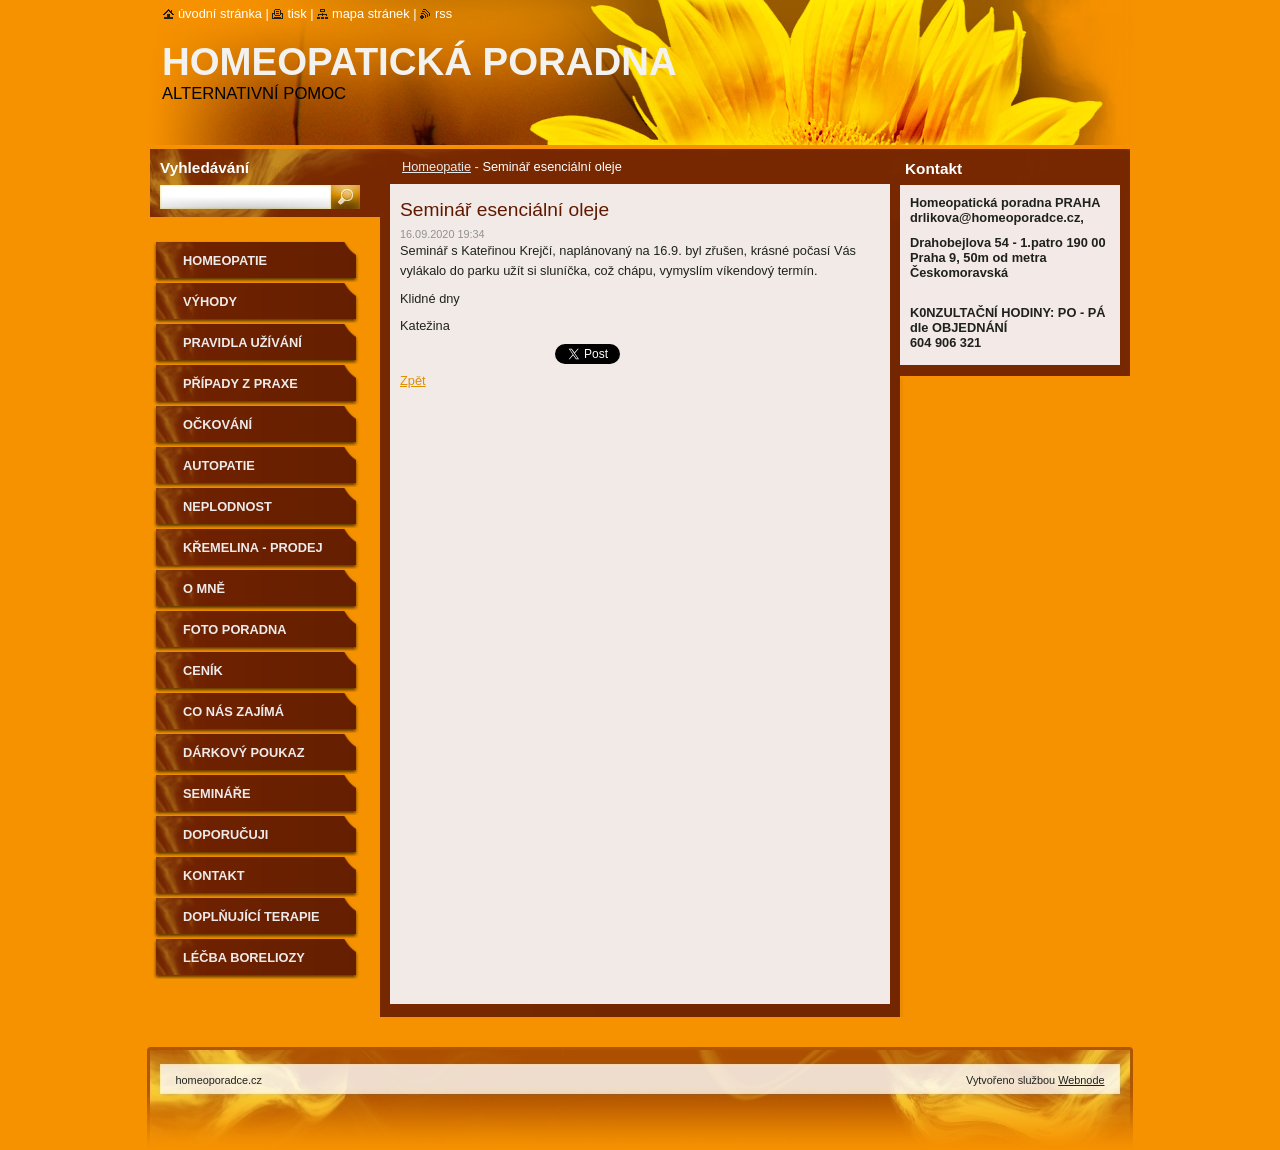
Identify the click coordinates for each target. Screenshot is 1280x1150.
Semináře (217, 793)
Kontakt (214, 875)
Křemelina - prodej (253, 547)
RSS (443, 13)
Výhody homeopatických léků (263, 308)
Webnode (1081, 1080)
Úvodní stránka (220, 13)
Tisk (296, 13)
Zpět (413, 380)
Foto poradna (235, 629)
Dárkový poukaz (244, 752)
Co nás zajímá (233, 711)
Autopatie (219, 465)
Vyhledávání (204, 167)
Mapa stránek (371, 13)
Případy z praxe (240, 383)
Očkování (217, 424)
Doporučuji (225, 834)
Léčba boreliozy (244, 957)
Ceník (203, 670)
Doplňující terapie (251, 916)
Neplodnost (227, 506)
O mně (204, 588)
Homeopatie (436, 166)
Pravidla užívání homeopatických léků (263, 349)
